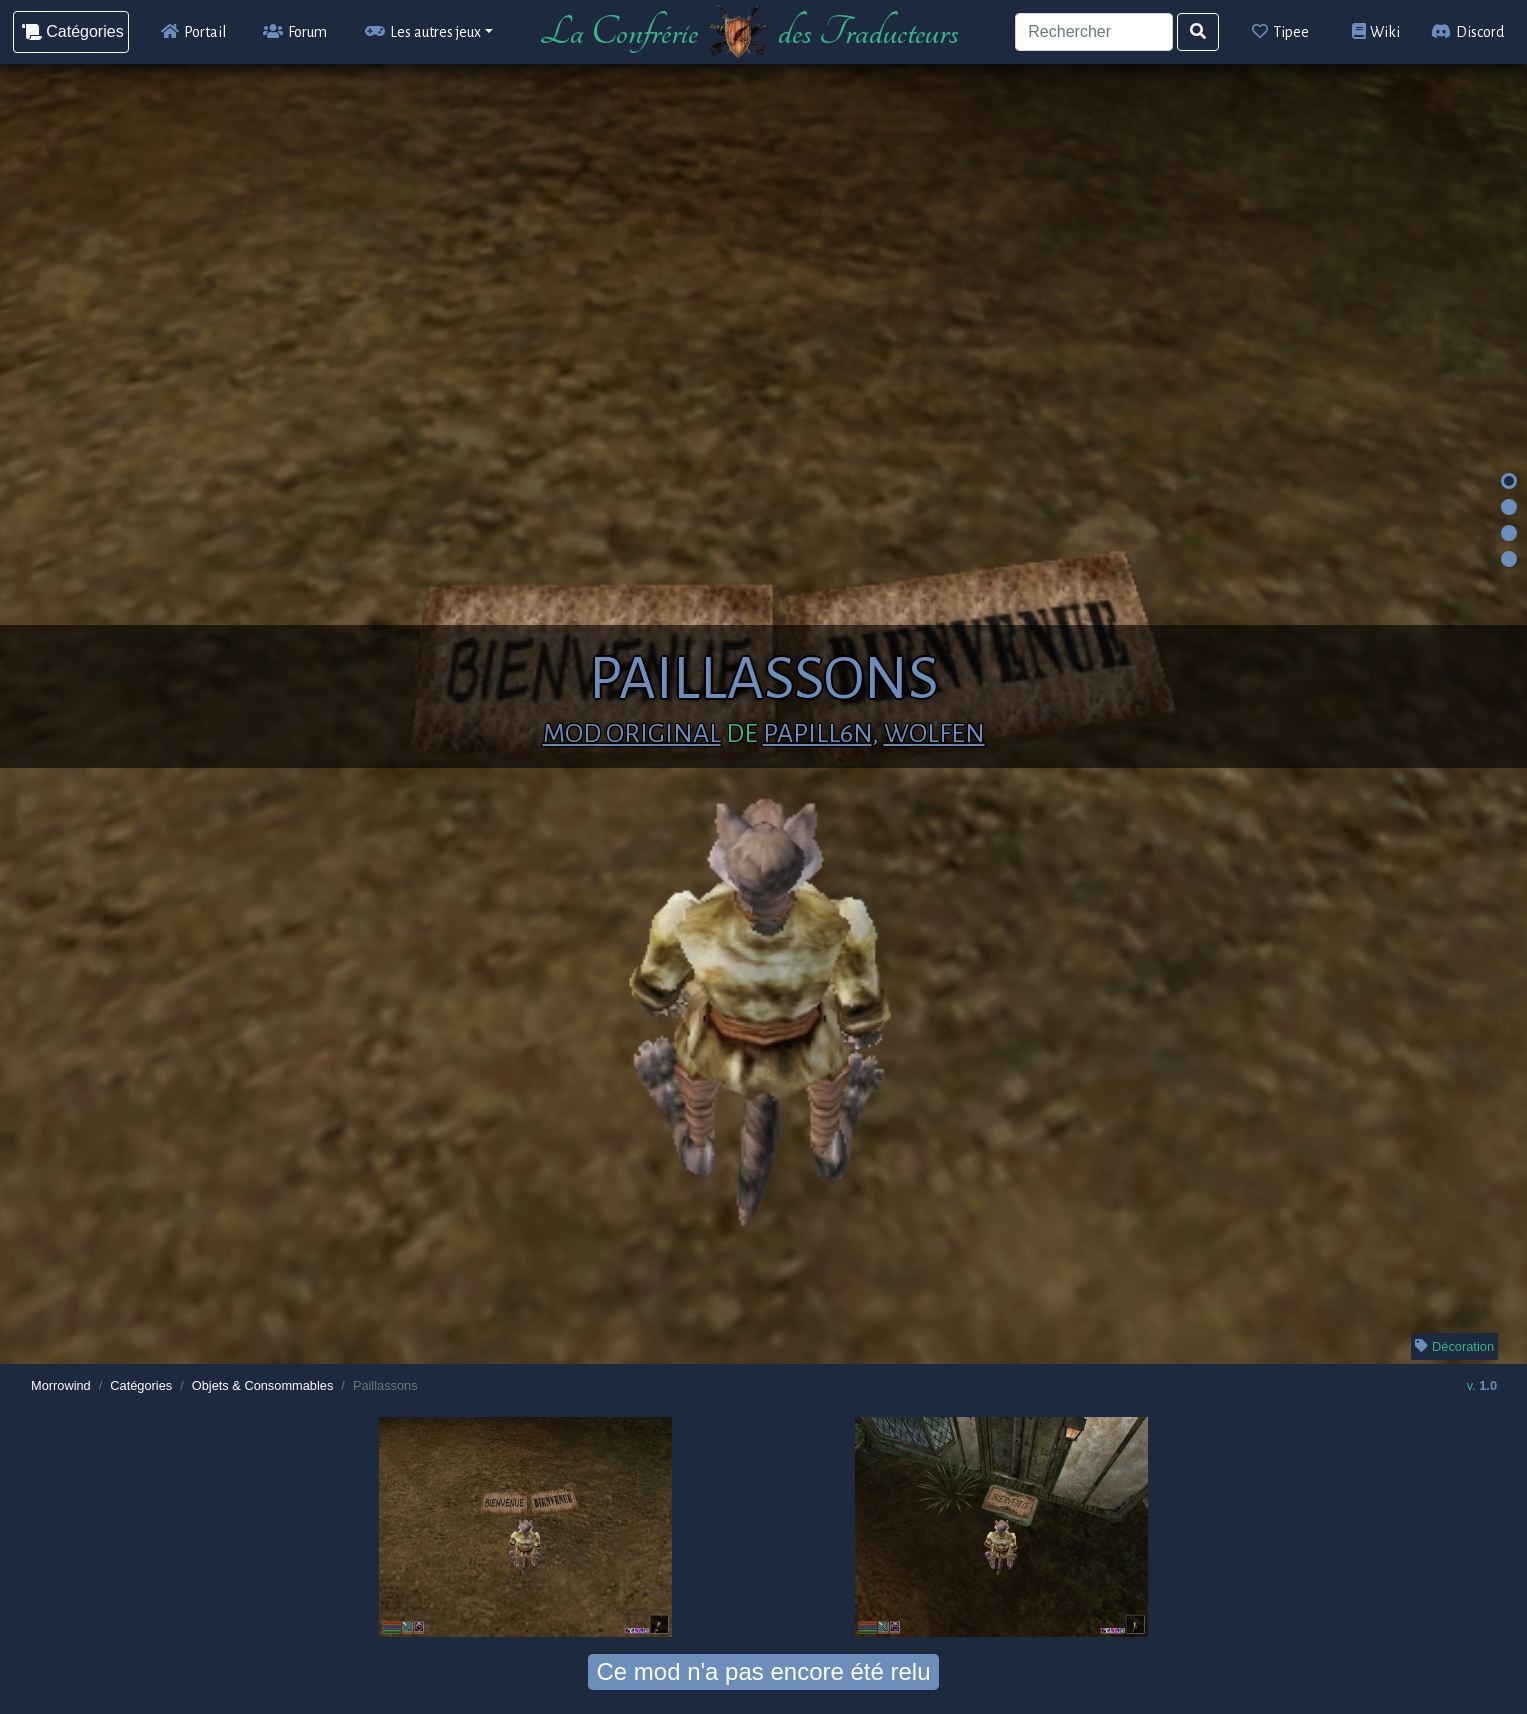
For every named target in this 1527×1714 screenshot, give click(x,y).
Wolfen (934, 734)
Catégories (141, 1385)
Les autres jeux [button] (423, 31)
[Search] (1093, 32)
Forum (295, 31)
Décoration (1454, 1346)
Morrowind (61, 1385)
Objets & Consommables (263, 1385)
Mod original (632, 734)
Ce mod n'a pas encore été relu (763, 1671)
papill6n (817, 734)
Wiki (1376, 31)
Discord (1467, 31)
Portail (193, 31)
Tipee (1280, 31)
